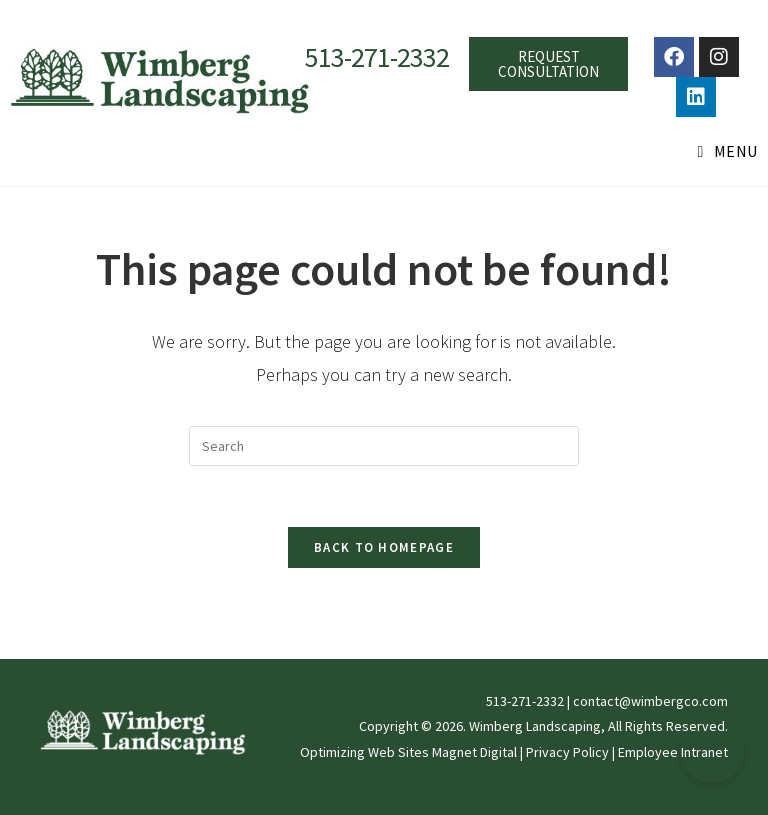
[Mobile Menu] (728, 151)
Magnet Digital (474, 752)
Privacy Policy (567, 752)
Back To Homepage (384, 547)
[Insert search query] (384, 446)
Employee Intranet (673, 752)
